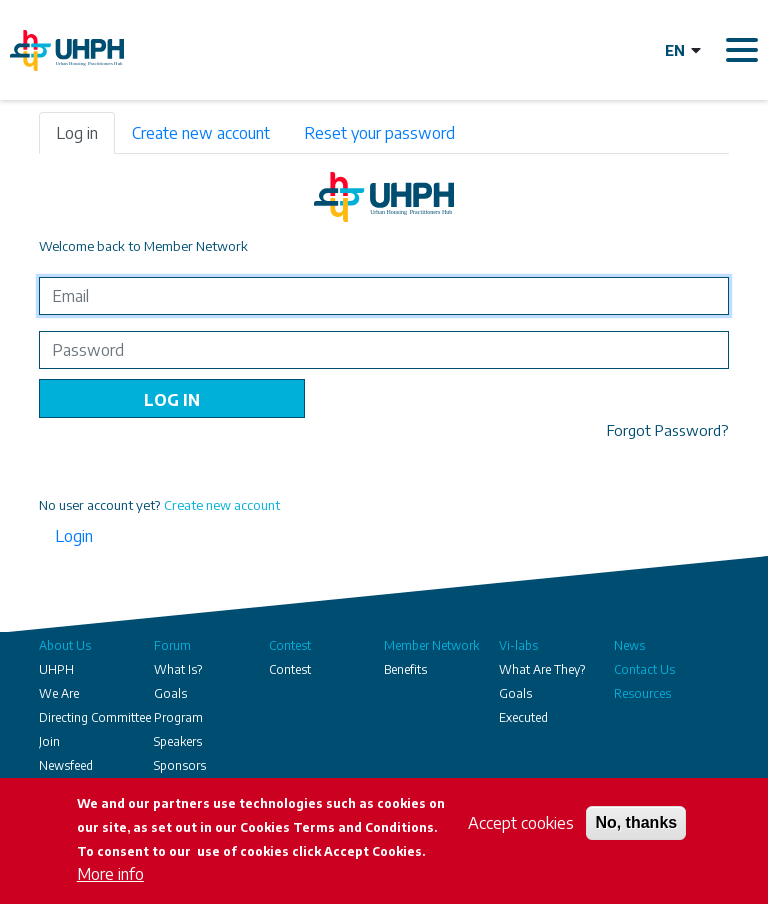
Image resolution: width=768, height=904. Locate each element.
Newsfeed (66, 765)
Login (74, 536)
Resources (642, 693)
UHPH (56, 669)
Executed (523, 717)
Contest (290, 645)
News (629, 645)
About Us (65, 645)
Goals (170, 693)
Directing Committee (95, 717)
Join (49, 741)
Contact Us (644, 669)
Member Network (431, 645)
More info (110, 874)
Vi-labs (518, 645)
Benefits (405, 669)
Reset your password (379, 133)
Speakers (178, 741)
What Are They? (542, 669)
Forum (172, 645)
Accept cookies (521, 823)
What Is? (178, 669)
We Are (59, 693)
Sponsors (180, 765)
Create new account (201, 133)
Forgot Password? (668, 430)
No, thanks (636, 822)
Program (178, 717)
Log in (77, 133)
